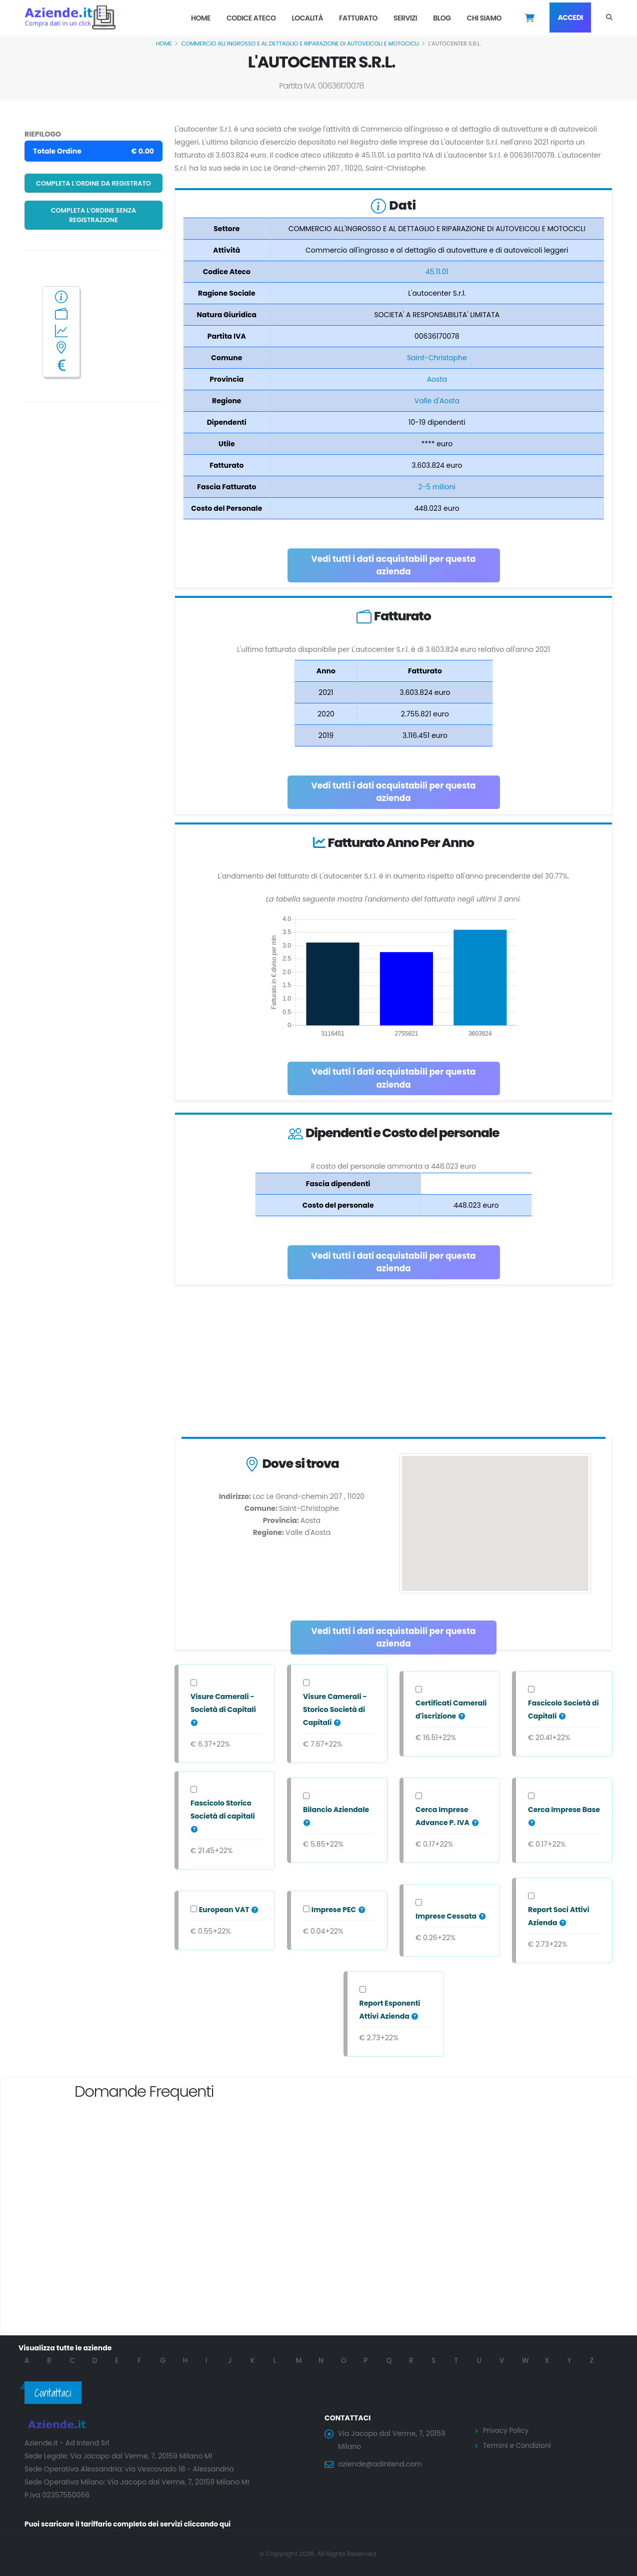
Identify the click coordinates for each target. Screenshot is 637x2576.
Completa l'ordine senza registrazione (93, 215)
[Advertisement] (393, 1363)
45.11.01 (437, 272)
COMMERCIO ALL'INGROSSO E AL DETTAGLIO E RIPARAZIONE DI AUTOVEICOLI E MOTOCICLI (300, 44)
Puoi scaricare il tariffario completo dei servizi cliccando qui (131, 2524)
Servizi (405, 18)
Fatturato (358, 18)
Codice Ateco (251, 18)
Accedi (570, 18)
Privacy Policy (506, 2430)
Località (307, 18)
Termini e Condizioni (518, 2445)
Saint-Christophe (437, 358)
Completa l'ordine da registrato (93, 183)
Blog (441, 18)
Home (200, 18)
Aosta (437, 379)
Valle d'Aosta (437, 401)
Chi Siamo (484, 18)
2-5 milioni (437, 487)
